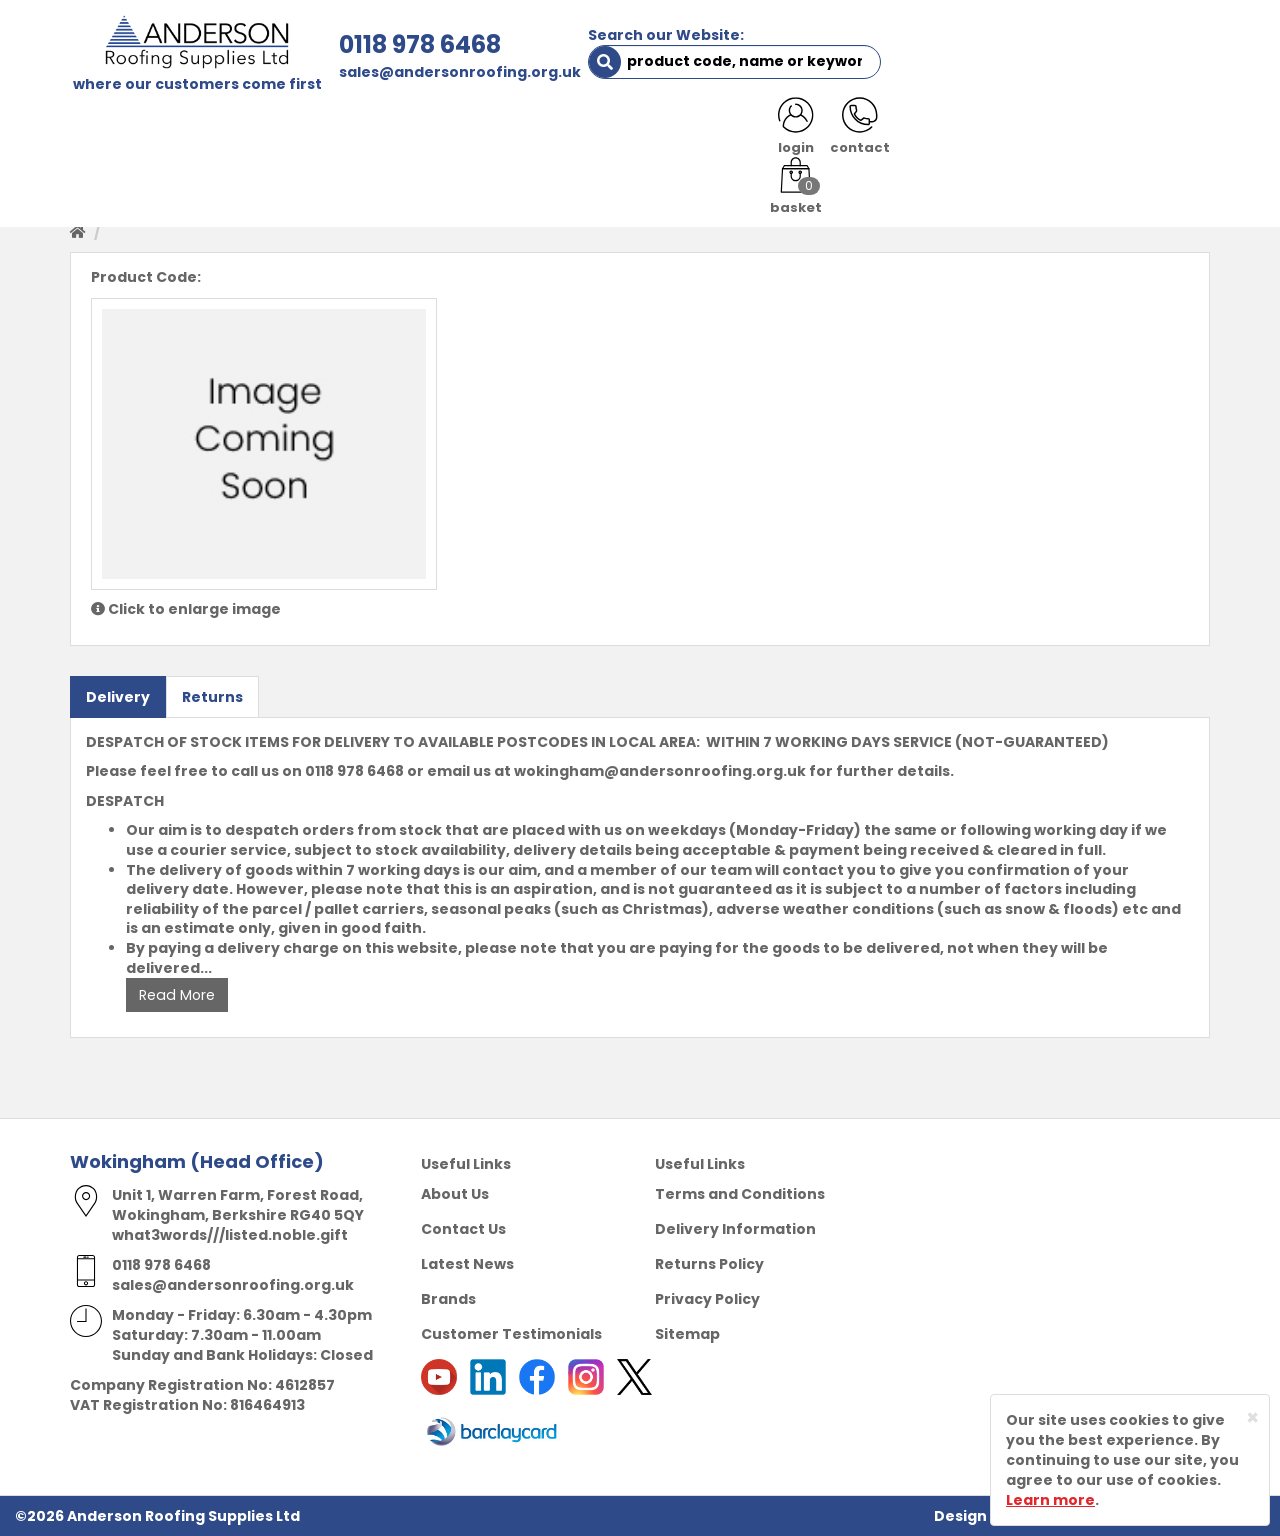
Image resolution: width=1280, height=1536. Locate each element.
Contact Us (463, 1229)
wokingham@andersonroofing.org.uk (660, 771)
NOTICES (1144, 132)
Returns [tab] (212, 696)
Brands (448, 1299)
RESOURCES (782, 132)
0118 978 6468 (417, 44)
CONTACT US (903, 132)
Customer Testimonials (511, 1334)
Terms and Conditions (740, 1194)
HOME (106, 132)
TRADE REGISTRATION (462, 132)
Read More (176, 995)
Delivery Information (735, 1229)
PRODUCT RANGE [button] (641, 132)
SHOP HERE (197, 132)
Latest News (467, 1264)
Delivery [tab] (118, 696)
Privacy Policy (707, 1299)
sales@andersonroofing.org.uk (457, 72)
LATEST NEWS (1032, 132)
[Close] (1252, 1417)
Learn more (1050, 1500)
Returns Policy (709, 1264)
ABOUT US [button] (309, 132)
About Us (455, 1194)
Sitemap (687, 1334)
